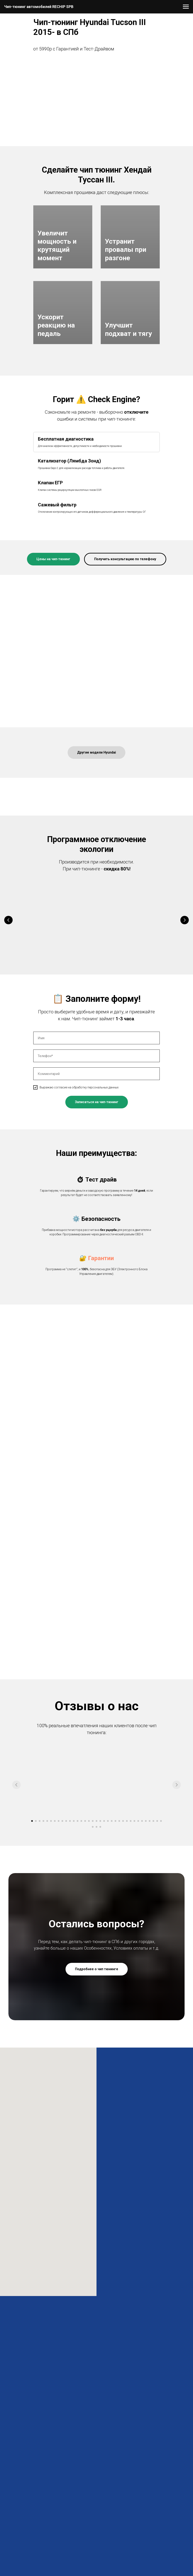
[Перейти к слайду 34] (157, 1820)
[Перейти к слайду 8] (58, 1820)
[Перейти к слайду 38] (100, 1826)
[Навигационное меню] (186, 7)
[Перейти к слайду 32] (149, 1820)
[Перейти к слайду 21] (108, 1820)
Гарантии (101, 1257)
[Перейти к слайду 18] (96, 1820)
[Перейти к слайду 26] (127, 1820)
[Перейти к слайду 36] (93, 1826)
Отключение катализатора (125, 942)
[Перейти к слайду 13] (77, 1820)
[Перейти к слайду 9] (62, 1820)
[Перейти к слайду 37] (96, 1826)
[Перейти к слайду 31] (146, 1820)
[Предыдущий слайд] (8, 920)
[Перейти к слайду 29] (138, 1820)
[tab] (80, 442)
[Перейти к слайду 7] (55, 1820)
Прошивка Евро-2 (58, 942)
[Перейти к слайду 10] (66, 1820)
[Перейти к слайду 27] (130, 1820)
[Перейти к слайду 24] (119, 1820)
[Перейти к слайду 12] (74, 1820)
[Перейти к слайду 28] (134, 1820)
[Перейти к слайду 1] (32, 1820)
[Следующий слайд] (184, 920)
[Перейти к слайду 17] (93, 1820)
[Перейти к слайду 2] (36, 1820)
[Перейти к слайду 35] (161, 1820)
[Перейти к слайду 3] (39, 1820)
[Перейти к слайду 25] (123, 1820)
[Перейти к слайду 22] (112, 1820)
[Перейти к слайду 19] (100, 1820)
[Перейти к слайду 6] (51, 1820)
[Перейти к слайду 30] (142, 1820)
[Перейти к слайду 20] (104, 1820)
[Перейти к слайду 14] (81, 1820)
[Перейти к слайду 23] (115, 1820)
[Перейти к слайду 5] (47, 1820)
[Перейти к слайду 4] (43, 1820)
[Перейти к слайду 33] (153, 1820)
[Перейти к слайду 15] (85, 1820)
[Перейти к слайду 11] (70, 1820)
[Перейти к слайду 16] (89, 1820)
